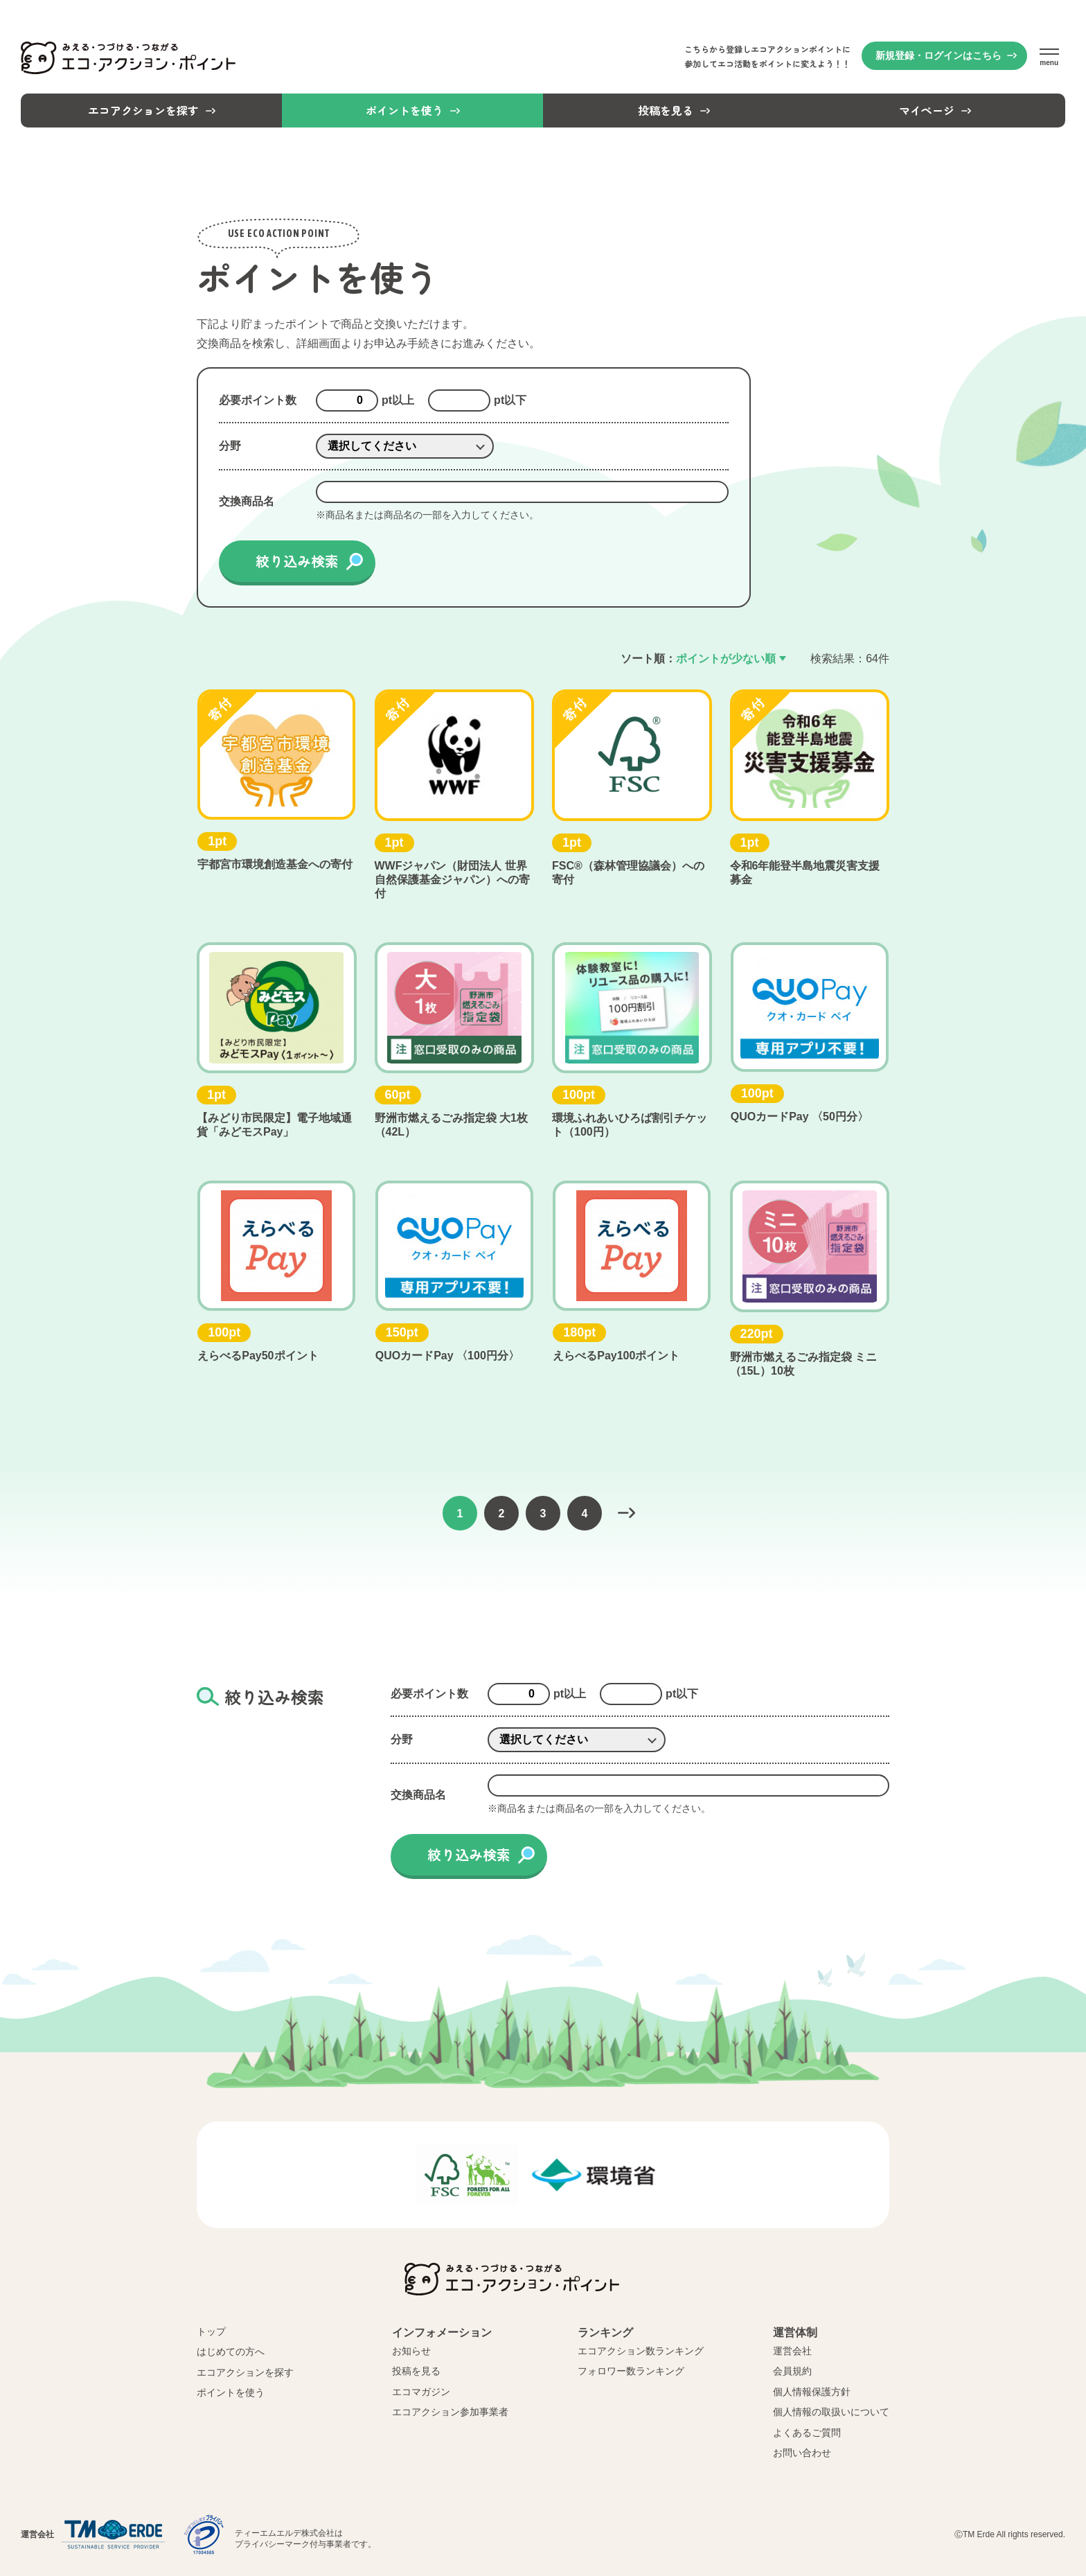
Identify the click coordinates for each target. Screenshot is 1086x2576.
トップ (211, 2331)
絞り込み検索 (297, 561)
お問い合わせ (802, 2452)
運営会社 (792, 2350)
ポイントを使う (231, 2392)
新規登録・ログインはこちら (938, 55)
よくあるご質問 (807, 2432)
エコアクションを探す (245, 2372)
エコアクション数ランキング (641, 2350)
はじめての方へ (231, 2351)
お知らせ (411, 2350)
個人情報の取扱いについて (831, 2411)
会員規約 (792, 2370)
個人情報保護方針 (812, 2391)
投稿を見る (416, 2370)
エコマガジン (421, 2391)
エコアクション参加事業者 (450, 2411)
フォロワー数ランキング (631, 2370)
